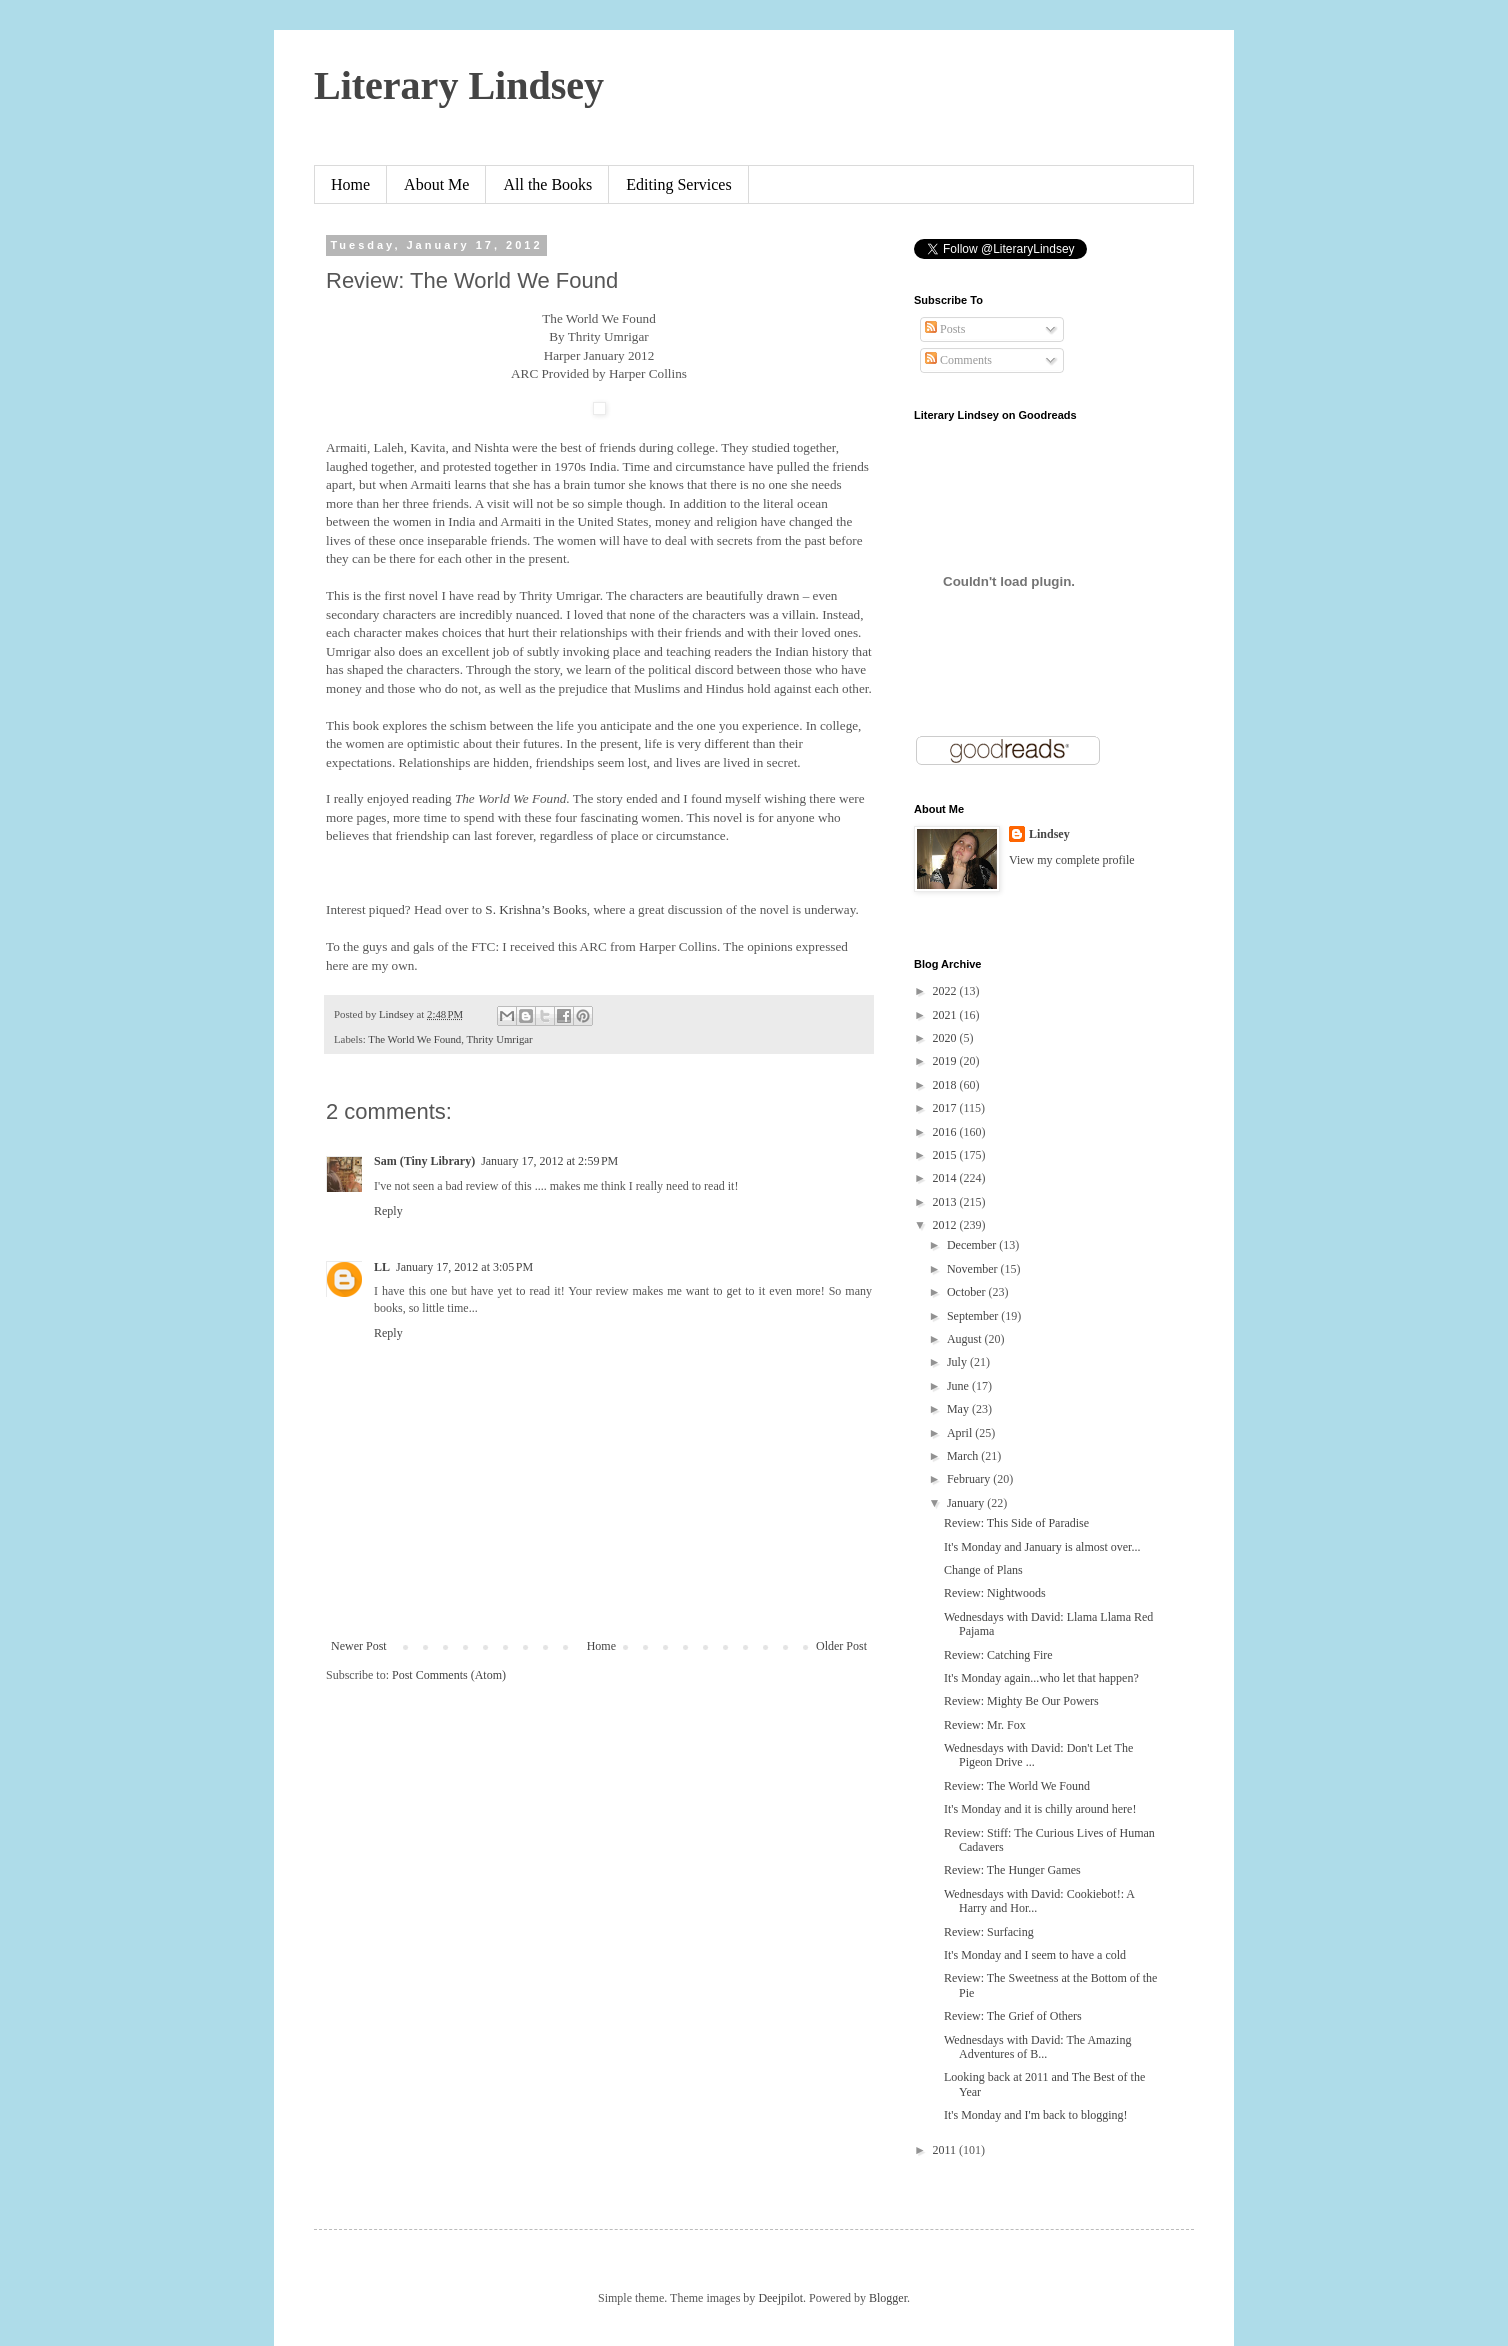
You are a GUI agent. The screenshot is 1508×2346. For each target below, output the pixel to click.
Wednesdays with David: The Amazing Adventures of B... (1037, 2047)
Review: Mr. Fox (985, 1725)
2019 (946, 1061)
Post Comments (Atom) (449, 1675)
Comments (958, 360)
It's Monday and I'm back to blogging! (1036, 2115)
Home (350, 184)
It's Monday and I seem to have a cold (1035, 1955)
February (970, 1479)
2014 (946, 1178)
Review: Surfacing (989, 1932)
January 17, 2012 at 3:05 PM (464, 1267)
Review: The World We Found (1017, 1786)
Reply (388, 1211)
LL (382, 1267)
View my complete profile (1072, 860)
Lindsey (1049, 834)
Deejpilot (780, 2298)
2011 (946, 2150)
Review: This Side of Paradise (1016, 1523)
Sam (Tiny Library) (424, 1161)
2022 (946, 991)
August (966, 1339)
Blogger (888, 2298)
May (959, 1409)
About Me (436, 184)
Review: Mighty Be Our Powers (1021, 1701)
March (964, 1456)
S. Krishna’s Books (535, 909)
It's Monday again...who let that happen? (1041, 1678)
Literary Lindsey (459, 85)
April (961, 1433)
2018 (946, 1085)
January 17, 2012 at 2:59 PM (549, 1161)
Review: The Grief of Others (1013, 2016)
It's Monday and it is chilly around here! (1040, 1809)
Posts (945, 329)
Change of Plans (983, 1570)
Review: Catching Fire (998, 1655)
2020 (946, 1038)
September (974, 1316)
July (958, 1362)
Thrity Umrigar (499, 1039)
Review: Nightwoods (995, 1593)
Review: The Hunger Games (1012, 1870)
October (968, 1292)
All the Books (547, 184)
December (973, 1245)
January (967, 1503)
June (959, 1386)
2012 (946, 1225)
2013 (946, 1202)
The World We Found (414, 1039)
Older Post (841, 1646)
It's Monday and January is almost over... (1042, 1547)
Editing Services (678, 184)
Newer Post (359, 1646)
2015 (946, 1155)
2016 (946, 1132)
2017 (946, 1108)
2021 (946, 1015)
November (974, 1269)
